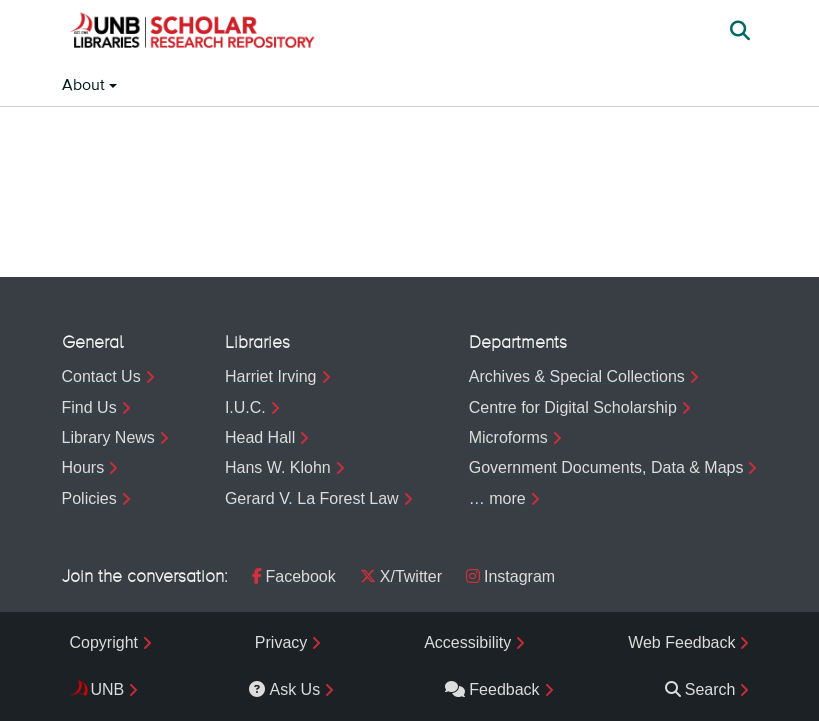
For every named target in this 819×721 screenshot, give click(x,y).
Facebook (294, 576)
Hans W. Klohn (278, 467)
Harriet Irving (271, 376)
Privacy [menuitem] (281, 642)
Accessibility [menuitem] (467, 642)
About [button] (85, 86)
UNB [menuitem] (108, 689)
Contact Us (101, 376)
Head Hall (260, 437)
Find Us (89, 407)
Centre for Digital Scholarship (573, 407)
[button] (192, 33)
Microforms (508, 437)
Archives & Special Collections (577, 376)
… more (497, 498)
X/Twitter (401, 576)
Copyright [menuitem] (104, 642)
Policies (89, 498)
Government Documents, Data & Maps (606, 467)
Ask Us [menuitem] (284, 689)
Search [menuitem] (700, 689)
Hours (83, 467)
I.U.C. (245, 407)
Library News (108, 437)
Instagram (510, 576)
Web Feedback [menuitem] (681, 642)
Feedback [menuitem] (492, 689)
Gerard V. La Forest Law (312, 498)
